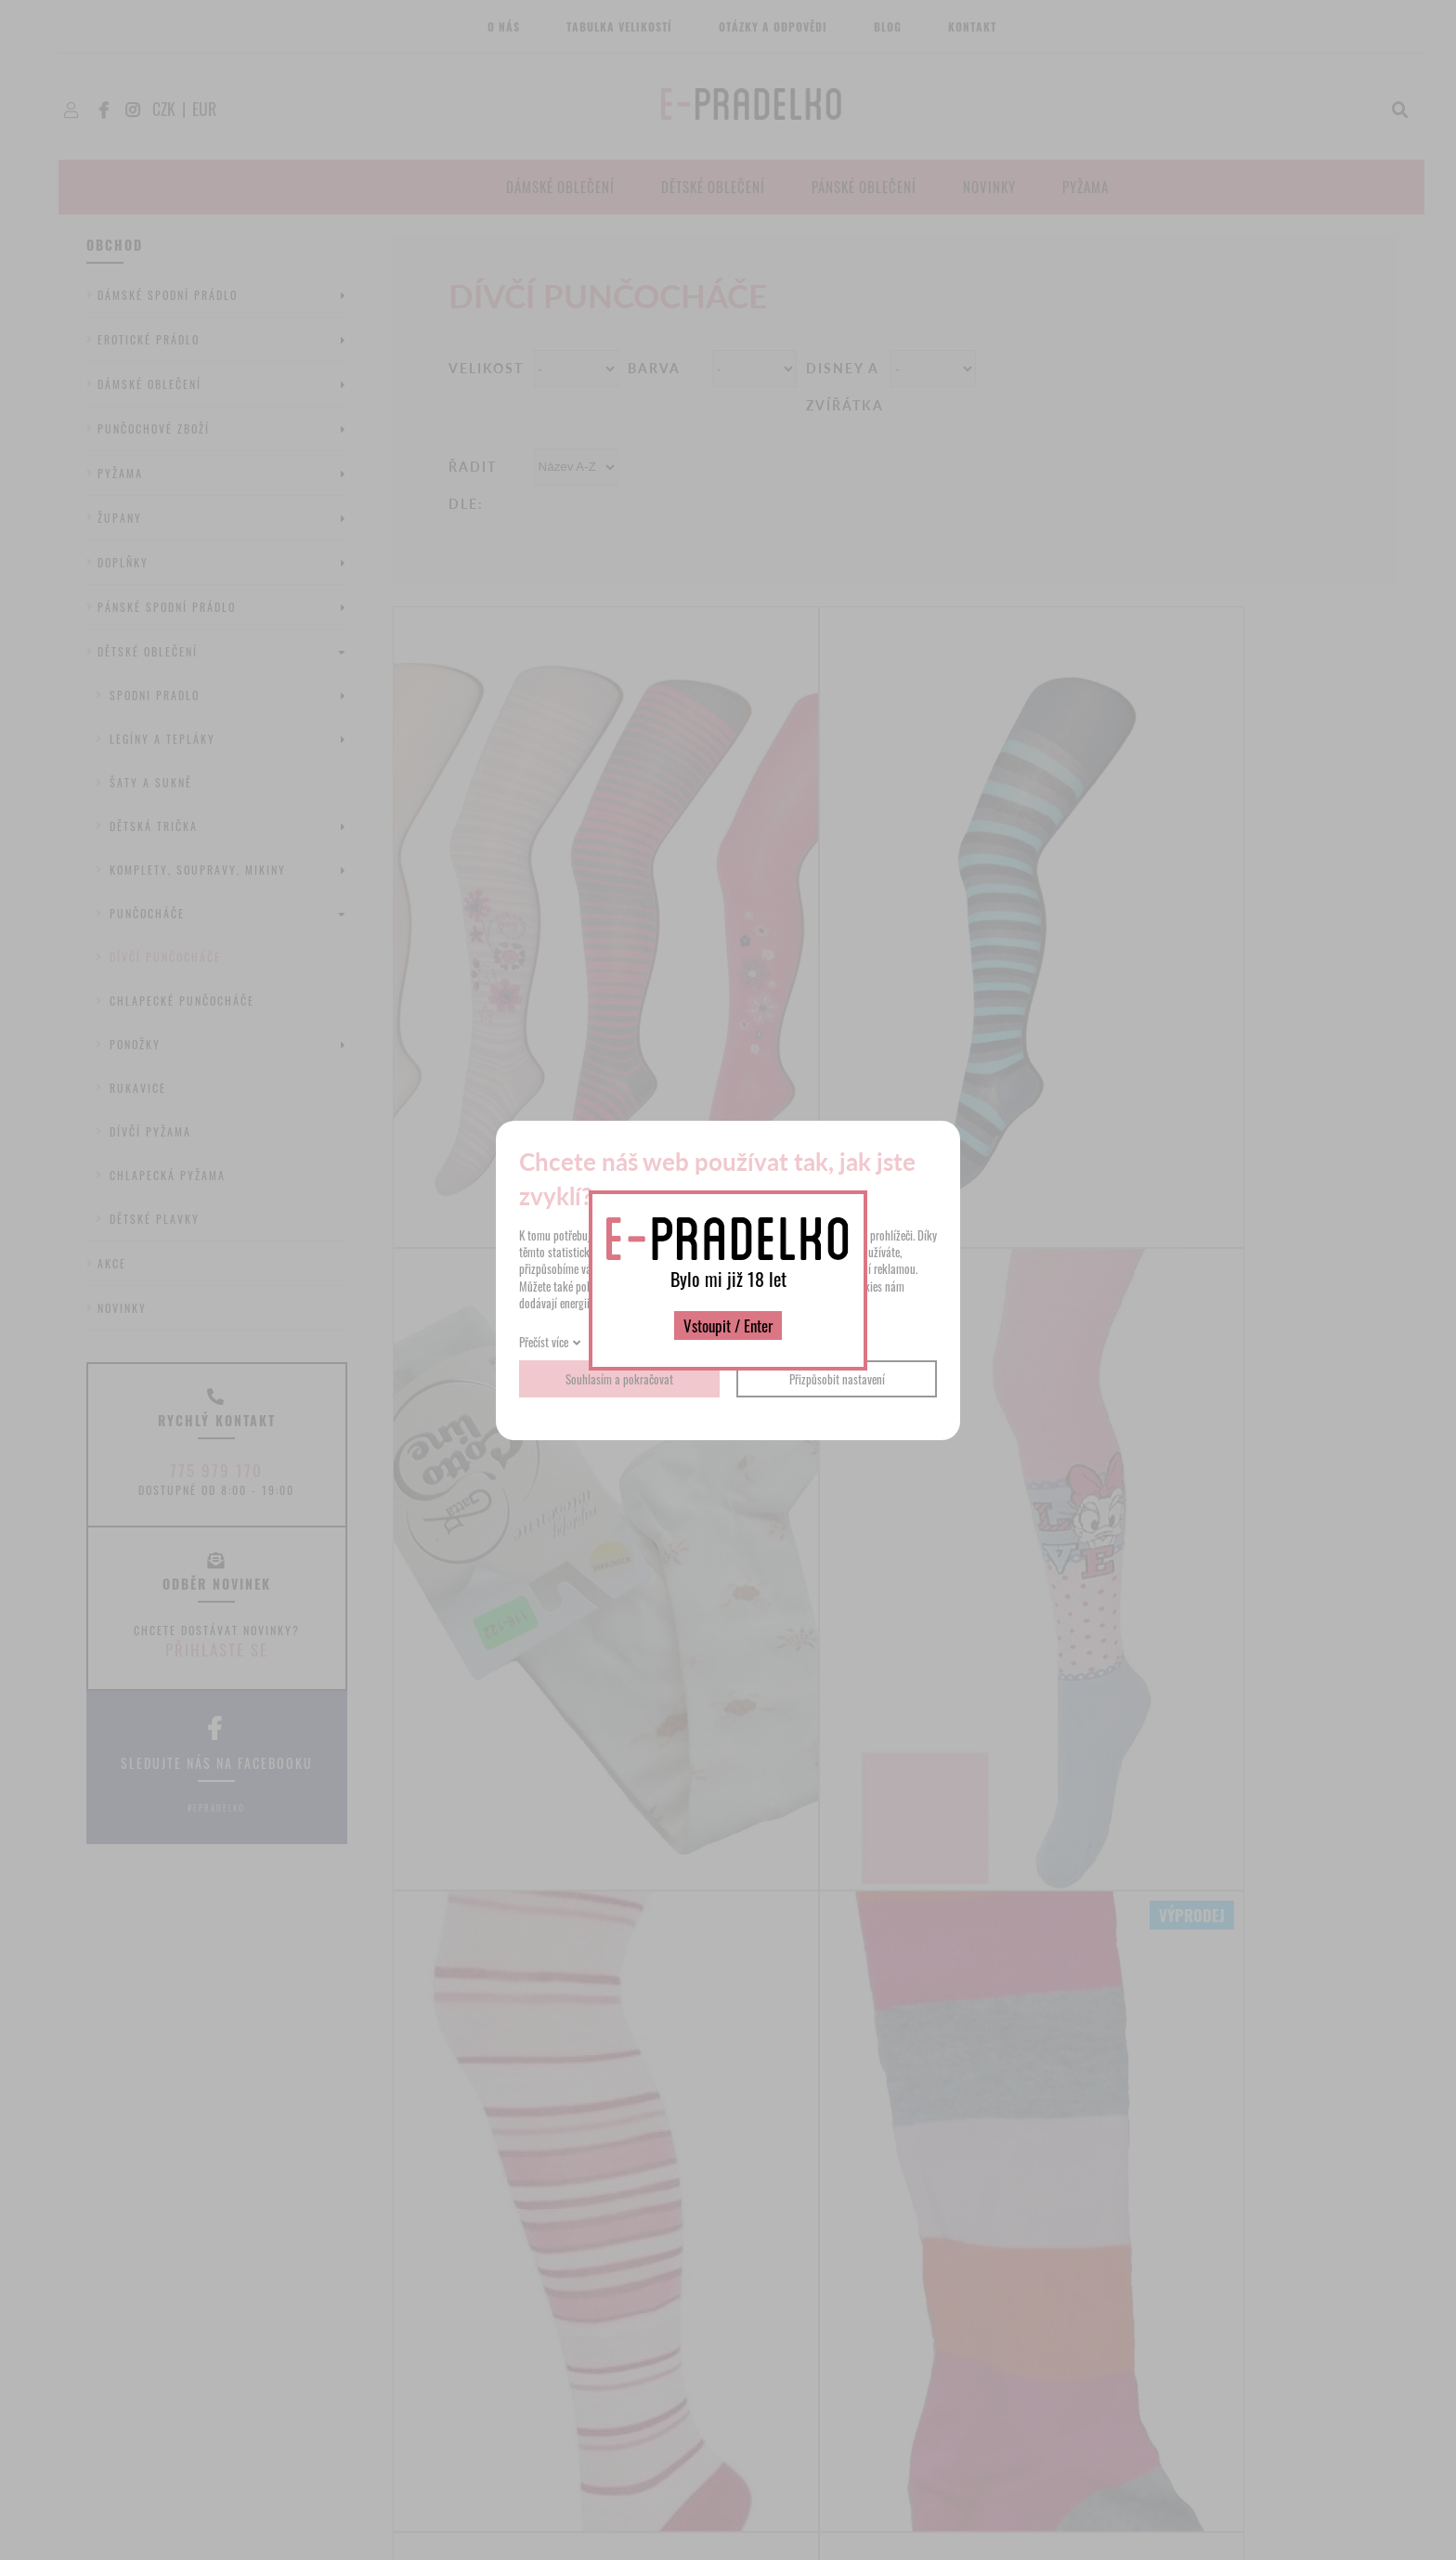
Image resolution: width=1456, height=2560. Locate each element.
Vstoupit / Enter (728, 1325)
